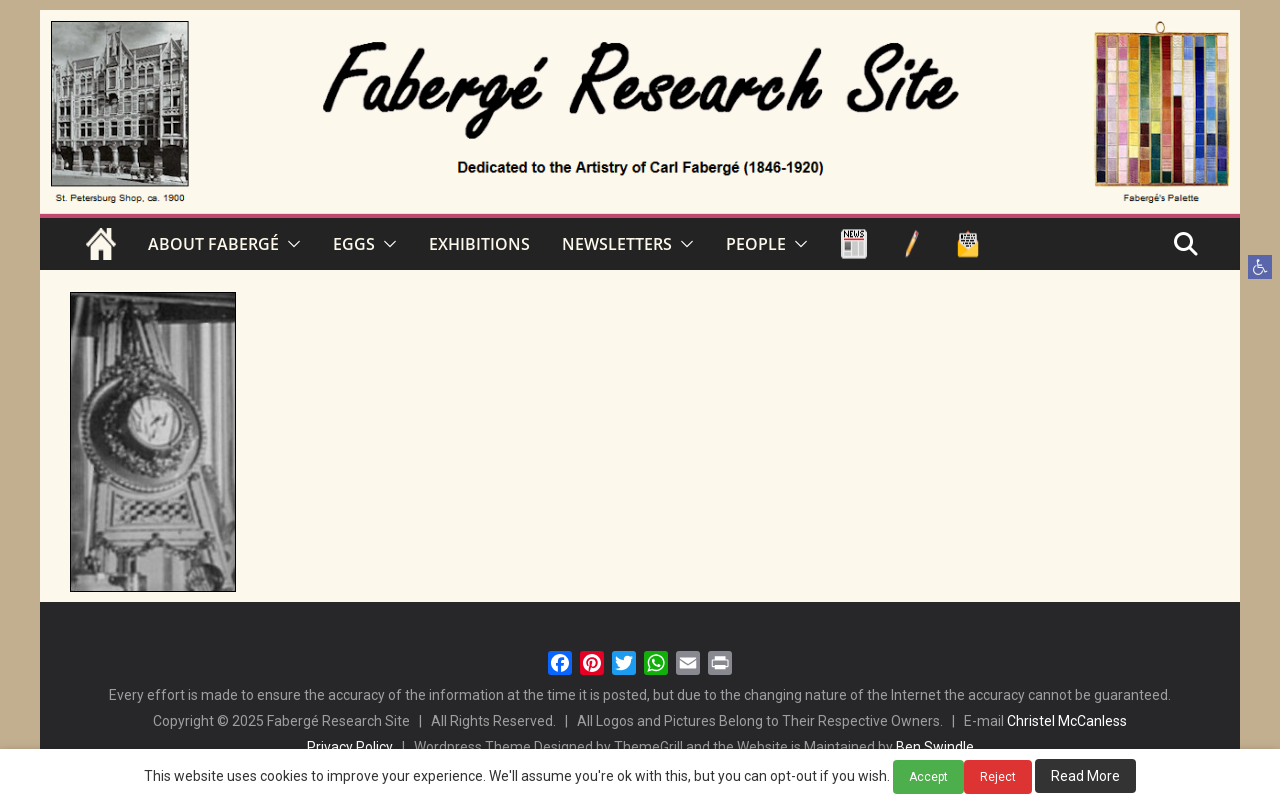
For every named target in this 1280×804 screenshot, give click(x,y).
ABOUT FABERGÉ (213, 244)
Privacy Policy (350, 747)
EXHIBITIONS (479, 244)
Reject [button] (998, 777)
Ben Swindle (935, 747)
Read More (1085, 776)
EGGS (354, 244)
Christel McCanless (1067, 721)
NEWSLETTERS (617, 244)
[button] (1260, 267)
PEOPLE (756, 244)
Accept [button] (928, 777)
